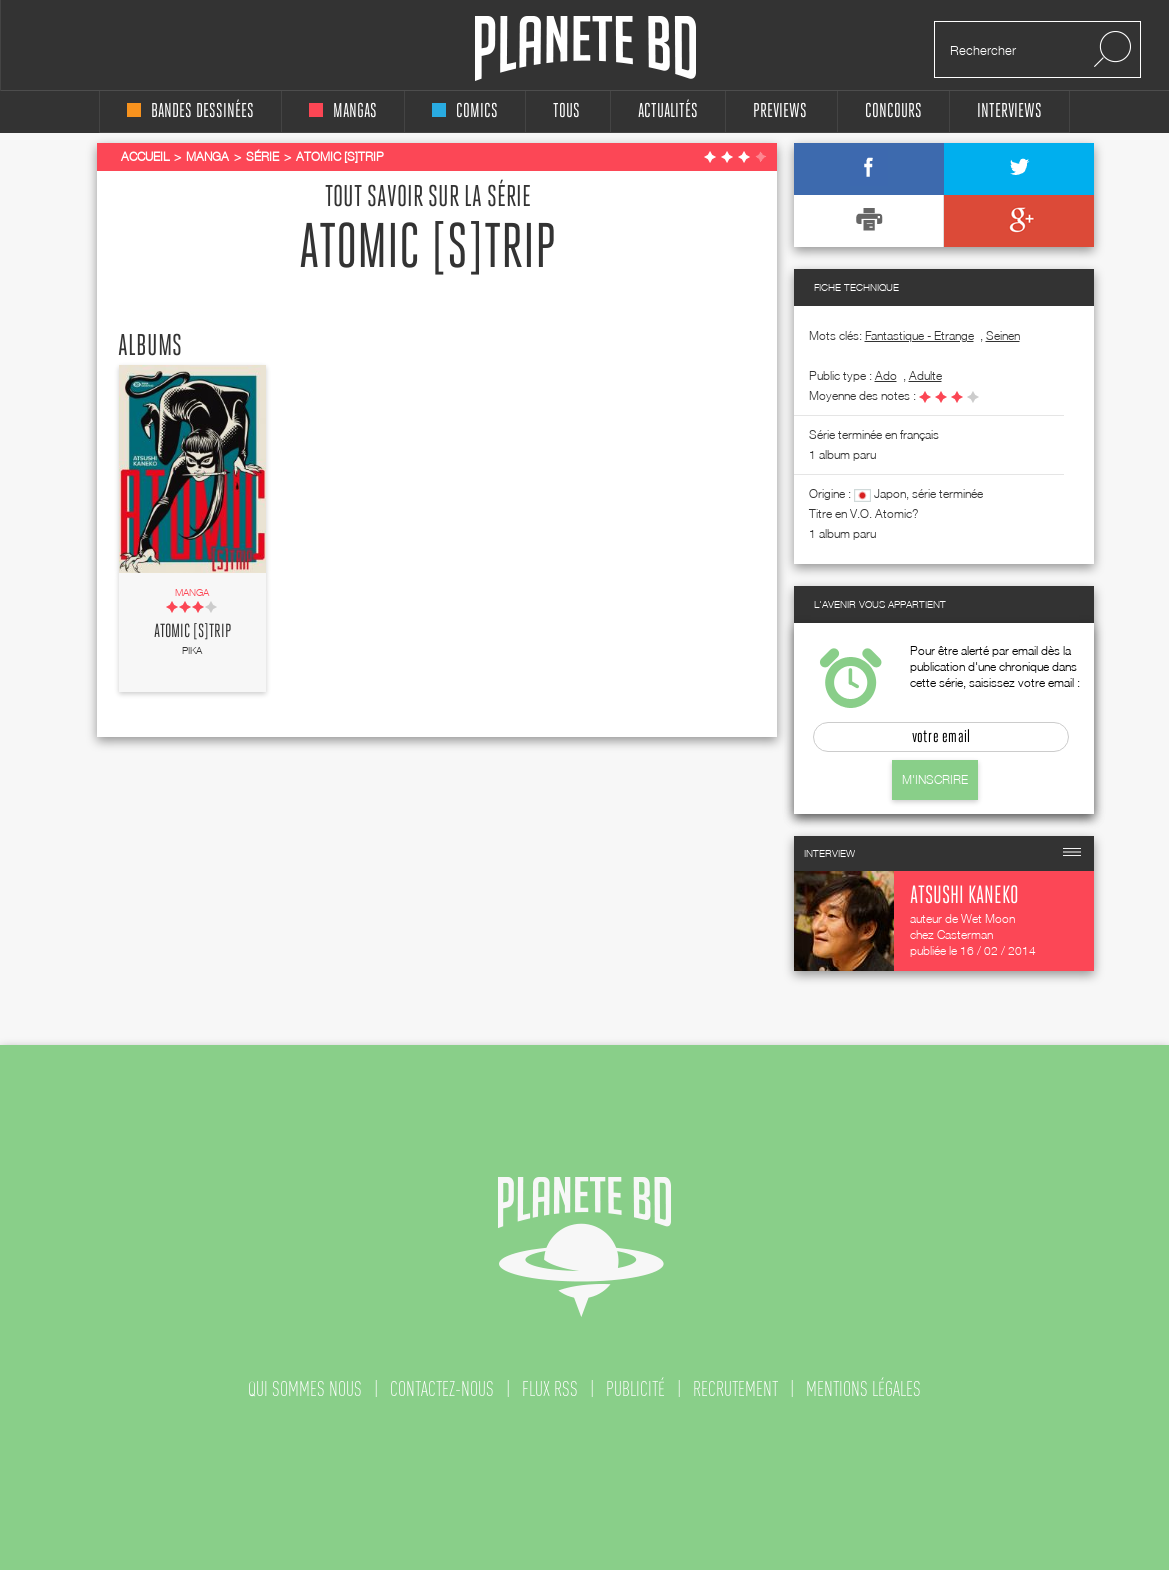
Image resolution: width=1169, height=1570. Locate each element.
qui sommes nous (305, 1389)
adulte (925, 375)
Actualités (668, 111)
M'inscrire (935, 779)
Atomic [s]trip (192, 632)
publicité (635, 1389)
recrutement (735, 1389)
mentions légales (863, 1389)
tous (566, 111)
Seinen (1003, 335)
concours (893, 111)
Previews (780, 111)
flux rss (550, 1389)
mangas (343, 111)
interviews (1009, 111)
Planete (585, 48)
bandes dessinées (190, 111)
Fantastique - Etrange (919, 335)
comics (465, 111)
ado (886, 375)
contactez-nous (442, 1389)
